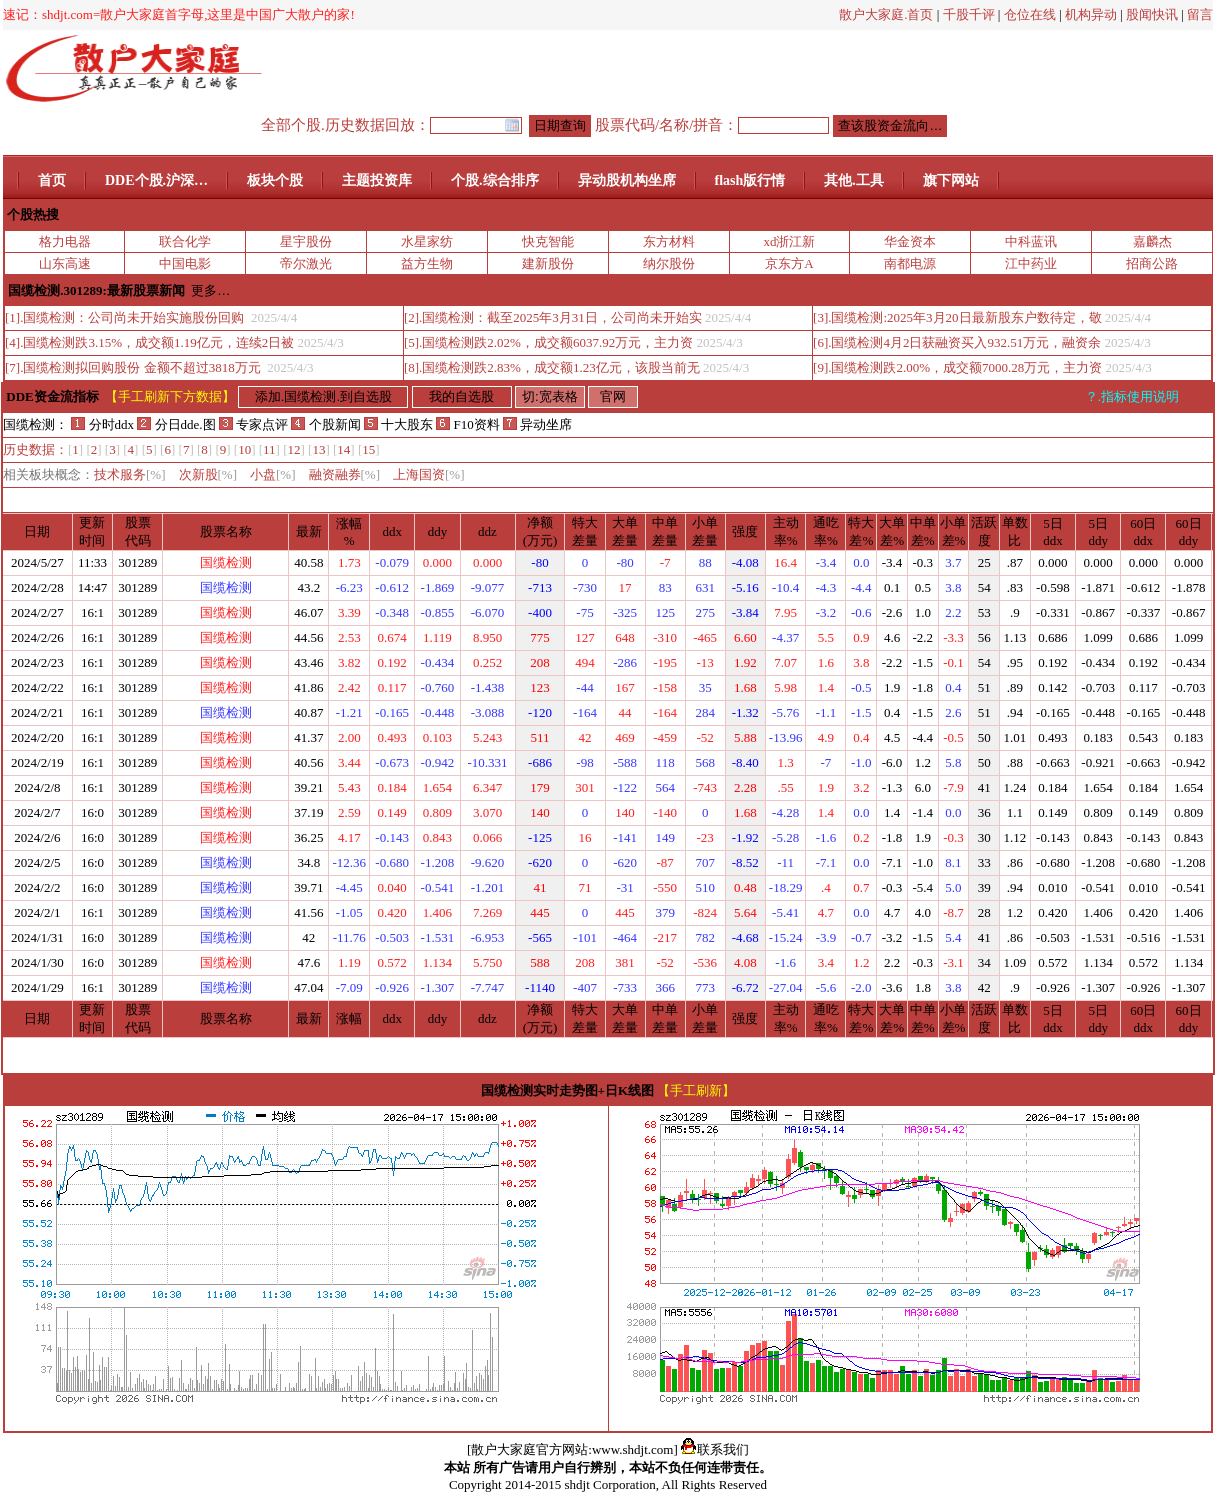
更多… (210, 290)
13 (318, 449)
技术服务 (130, 474)
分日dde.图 (178, 424)
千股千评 (969, 14)
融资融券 (345, 474)
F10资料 (467, 424)
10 (244, 449)
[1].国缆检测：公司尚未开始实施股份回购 (126, 317)
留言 (1200, 14)
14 (343, 449)
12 (294, 449)
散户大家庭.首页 (886, 14)
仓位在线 (1030, 14)
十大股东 (398, 424)
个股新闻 (325, 424)
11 (269, 449)
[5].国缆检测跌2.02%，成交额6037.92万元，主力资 (548, 342)
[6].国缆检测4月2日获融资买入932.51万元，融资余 (957, 342)
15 (368, 449)
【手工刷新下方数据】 (170, 396)
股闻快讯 (1152, 14)
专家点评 (253, 424)
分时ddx (102, 424)
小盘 (273, 474)
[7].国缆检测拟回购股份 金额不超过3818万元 (134, 367)
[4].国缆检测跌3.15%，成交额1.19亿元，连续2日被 (149, 342)
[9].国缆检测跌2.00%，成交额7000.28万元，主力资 (957, 367)
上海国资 (429, 474)
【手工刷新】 (696, 1090)
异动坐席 (537, 424)
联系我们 (715, 1449)
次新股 (208, 474)
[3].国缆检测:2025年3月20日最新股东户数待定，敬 (957, 317)
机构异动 (1091, 14)
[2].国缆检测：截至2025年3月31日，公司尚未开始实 (553, 317)
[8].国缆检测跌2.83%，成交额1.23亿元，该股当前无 (552, 367)
